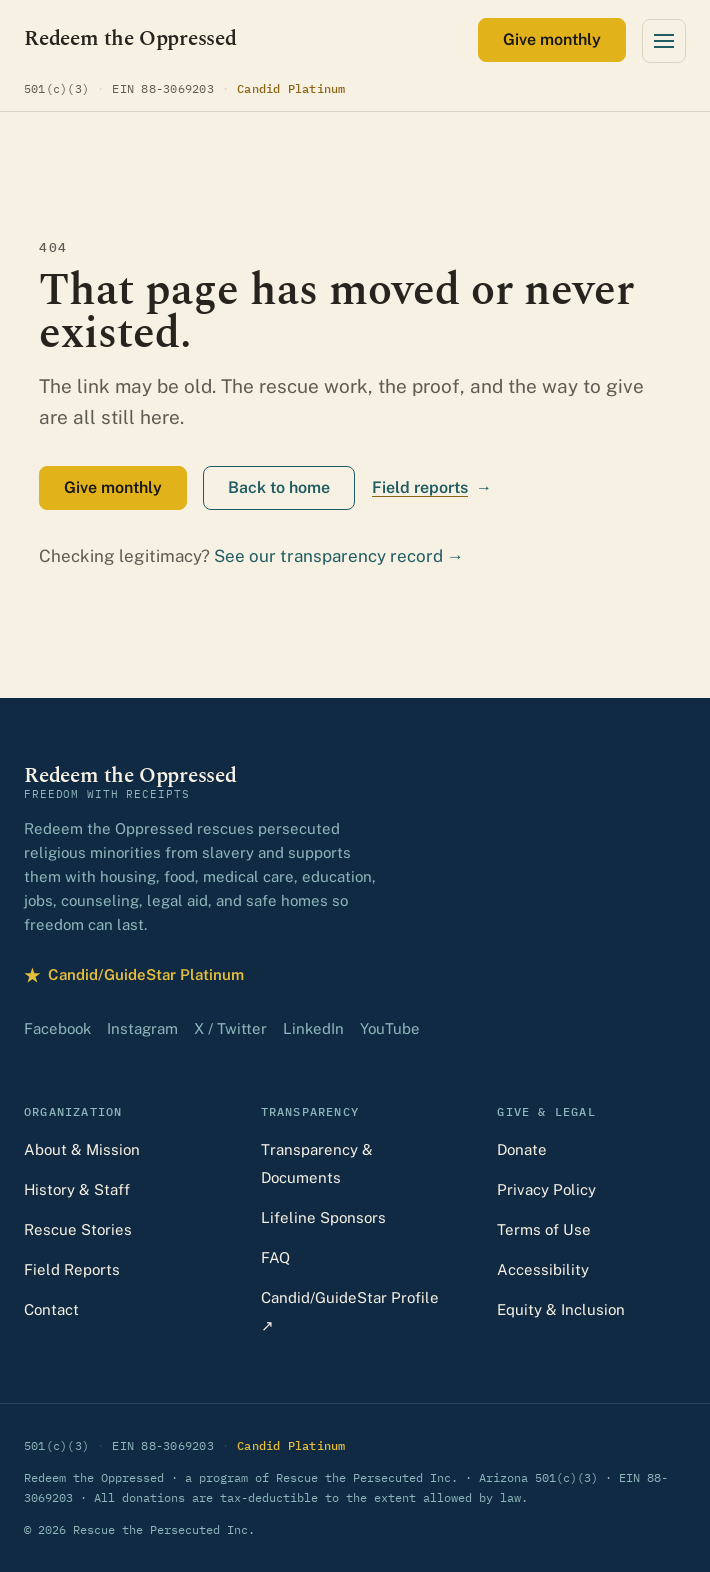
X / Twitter (230, 1028)
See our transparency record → (339, 556)
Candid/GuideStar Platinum (134, 975)
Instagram (142, 1028)
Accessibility (543, 1269)
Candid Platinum (291, 87)
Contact (51, 1309)
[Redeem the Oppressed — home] (130, 40)
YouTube (390, 1028)
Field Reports (72, 1269)
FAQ (275, 1257)
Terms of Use (544, 1229)
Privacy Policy (546, 1189)
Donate (522, 1149)
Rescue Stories (78, 1229)
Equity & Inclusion (561, 1309)
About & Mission (82, 1149)
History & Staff (77, 1189)
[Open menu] (664, 41)
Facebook (57, 1028)
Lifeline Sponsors (323, 1217)
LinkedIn (313, 1028)
